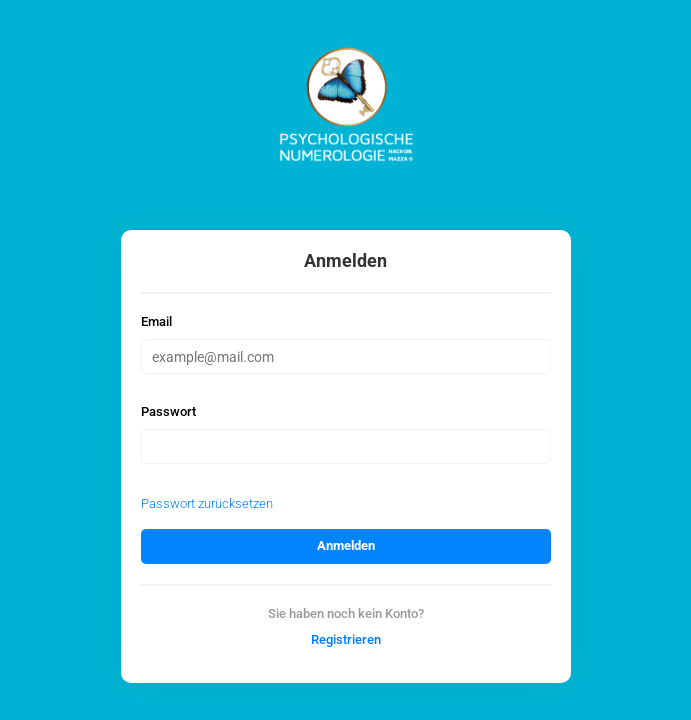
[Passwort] (346, 446)
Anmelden (346, 545)
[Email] (346, 356)
